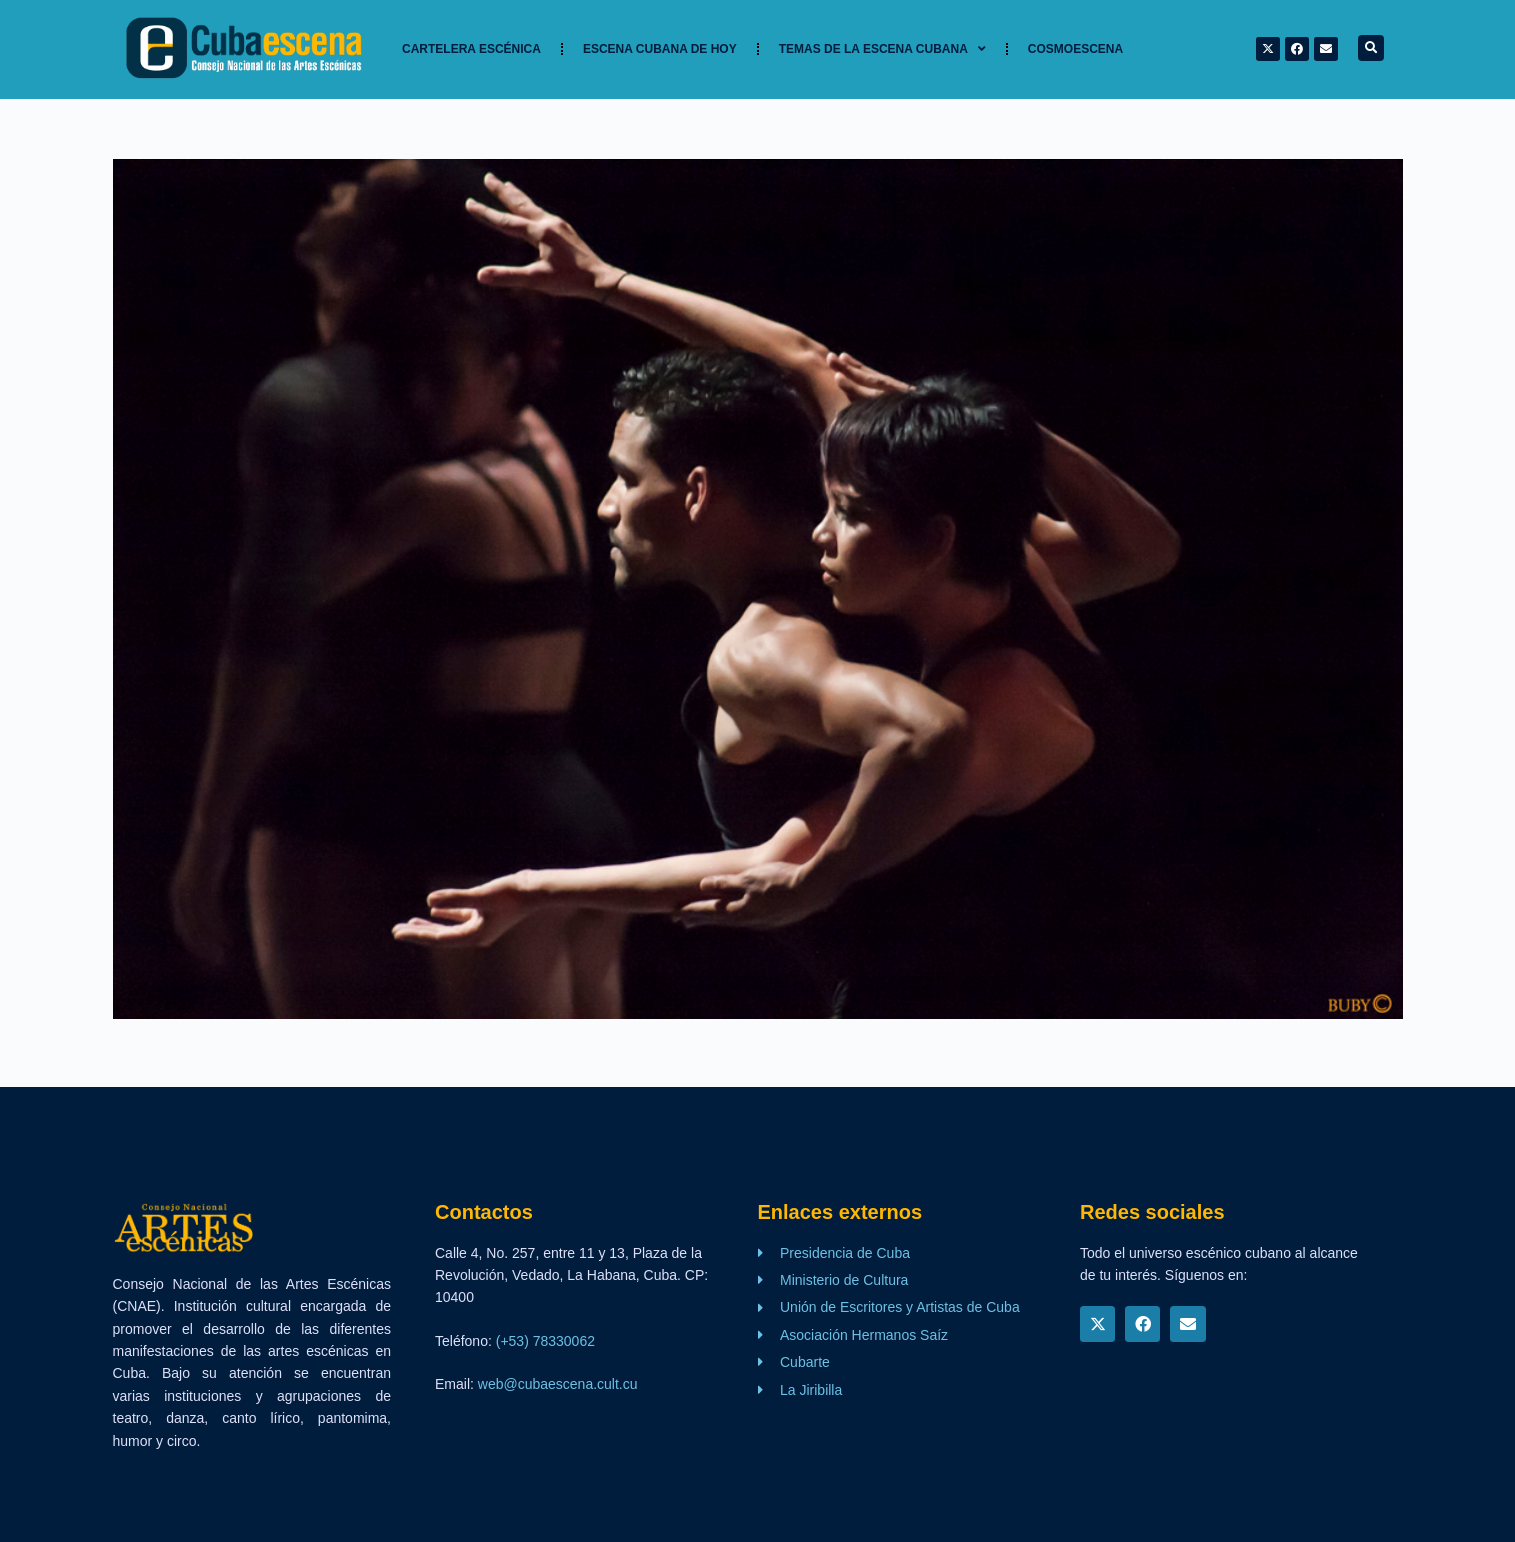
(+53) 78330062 (545, 1341)
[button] (1371, 48)
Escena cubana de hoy (660, 49)
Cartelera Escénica (471, 49)
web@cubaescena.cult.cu (558, 1384)
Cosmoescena (1075, 49)
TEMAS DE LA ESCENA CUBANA (882, 49)
